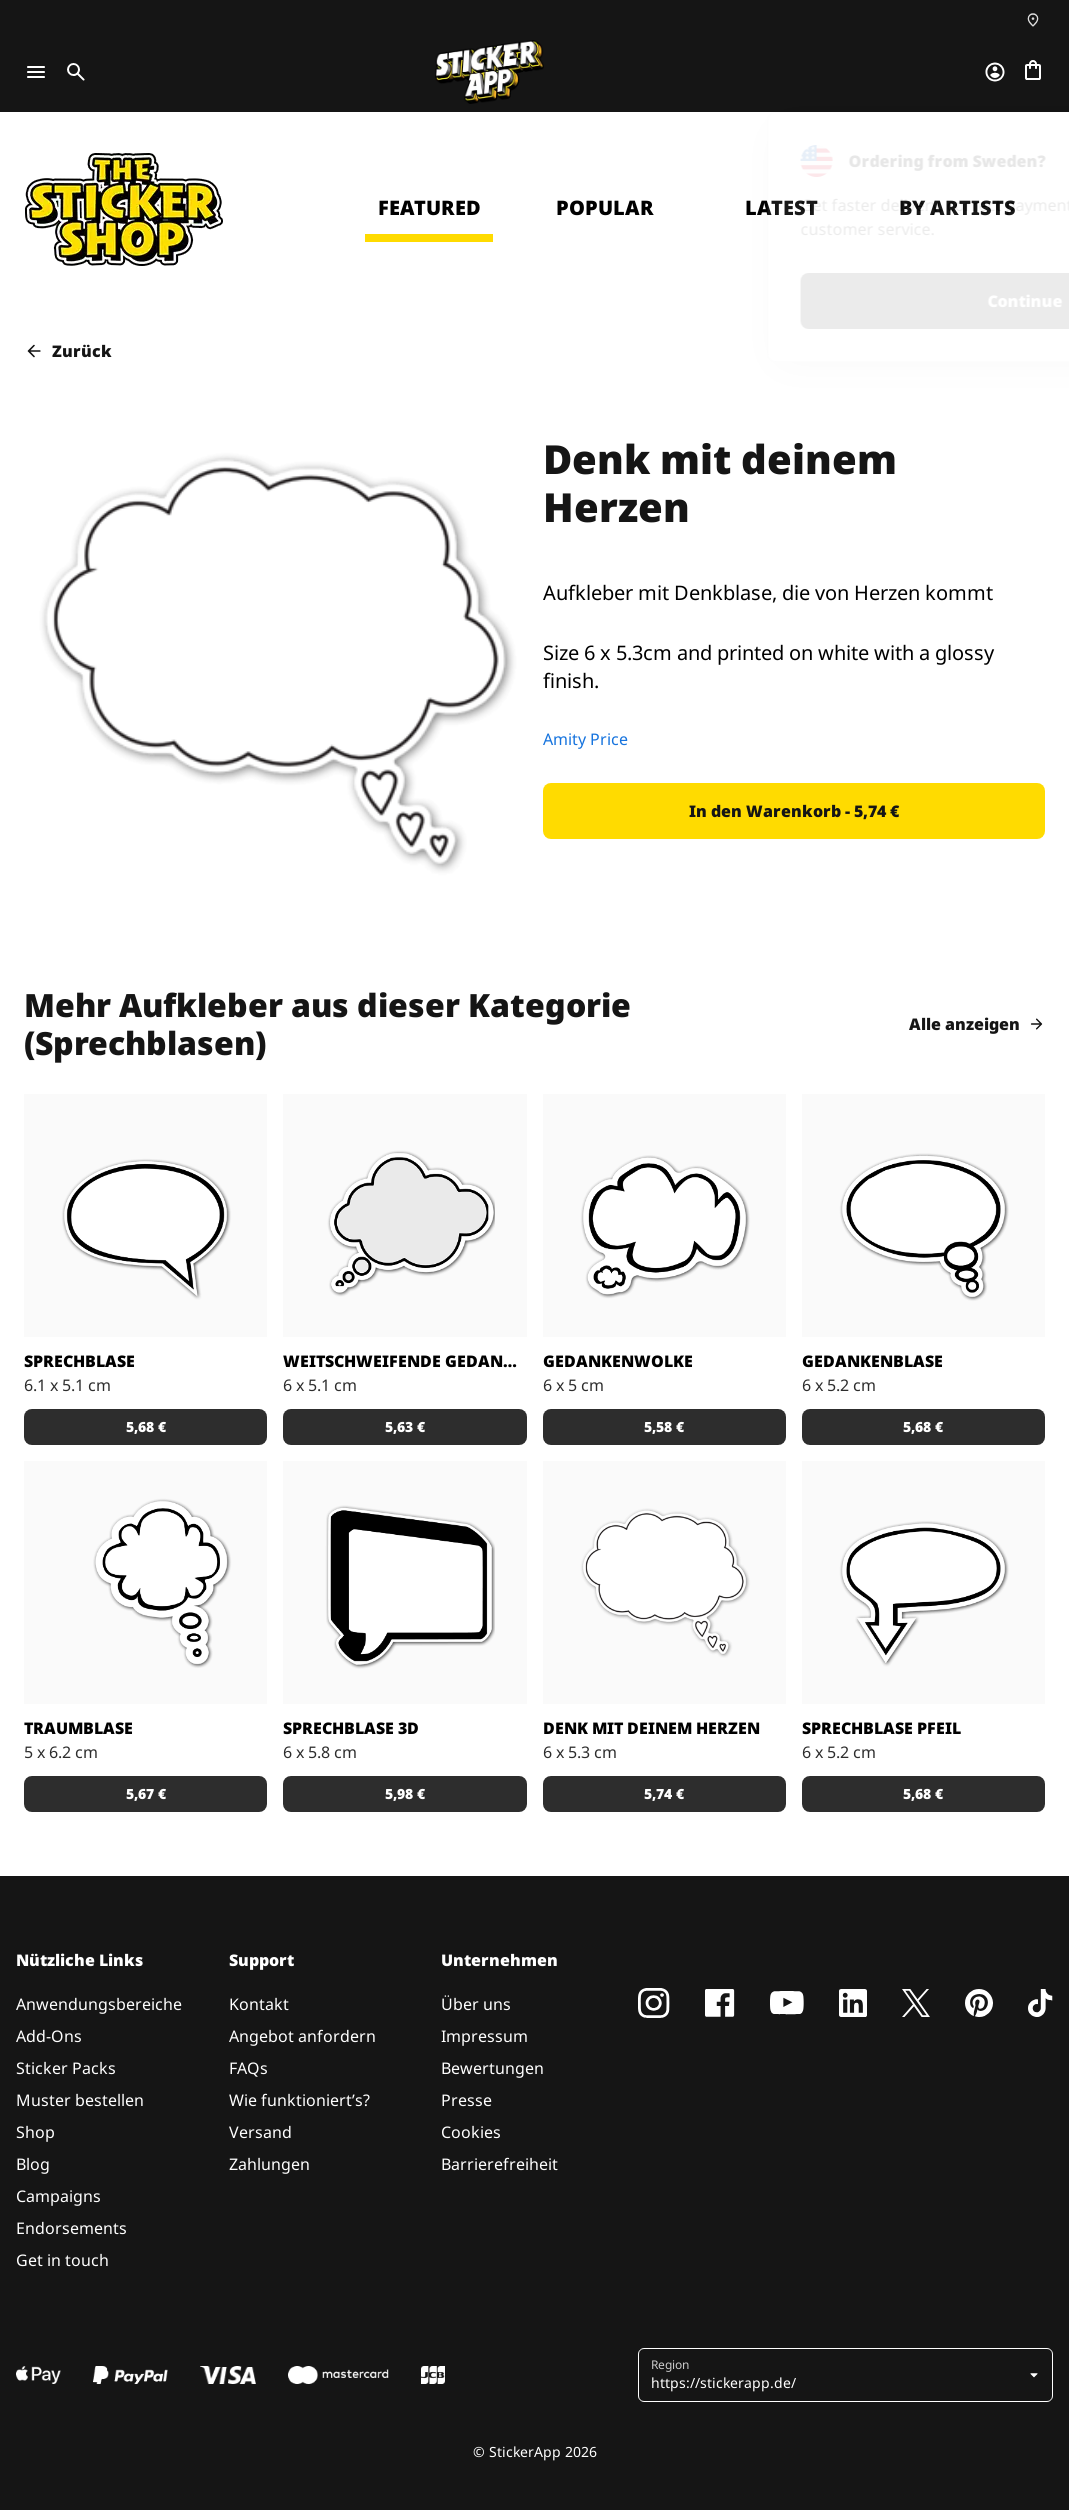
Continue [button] (792, 301)
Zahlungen (269, 2164)
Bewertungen (492, 2068)
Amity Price (585, 739)
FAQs (248, 2068)
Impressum (484, 2036)
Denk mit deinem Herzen (651, 1728)
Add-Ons (49, 2036)
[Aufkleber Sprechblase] (145, 1215)
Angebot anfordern (302, 2036)
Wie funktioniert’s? (299, 2100)
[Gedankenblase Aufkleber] (923, 1215)
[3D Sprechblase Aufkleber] (404, 1582)
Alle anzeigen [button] (977, 1024)
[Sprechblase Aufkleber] (923, 1582)
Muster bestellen (80, 2100)
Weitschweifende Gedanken (404, 1361)
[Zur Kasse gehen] (1033, 72)
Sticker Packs (66, 2068)
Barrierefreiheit (499, 2164)
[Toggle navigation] (36, 72)
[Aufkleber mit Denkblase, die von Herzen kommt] (664, 1582)
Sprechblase (79, 1361)
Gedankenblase (872, 1361)
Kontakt (259, 2004)
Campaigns (58, 2196)
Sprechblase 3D (351, 1728)
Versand (260, 2132)
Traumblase (78, 1728)
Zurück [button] (68, 351)
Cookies (471, 2132)
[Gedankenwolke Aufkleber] (664, 1215)
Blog (33, 2164)
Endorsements (71, 2228)
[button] (794, 811)
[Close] (1020, 141)
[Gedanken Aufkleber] (404, 1215)
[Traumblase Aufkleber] (145, 1582)
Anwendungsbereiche (99, 2004)
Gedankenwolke (618, 1361)
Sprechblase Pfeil (881, 1728)
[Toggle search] (72, 72)
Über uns (476, 2004)
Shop (35, 2132)
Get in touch (62, 2260)
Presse (466, 2100)
